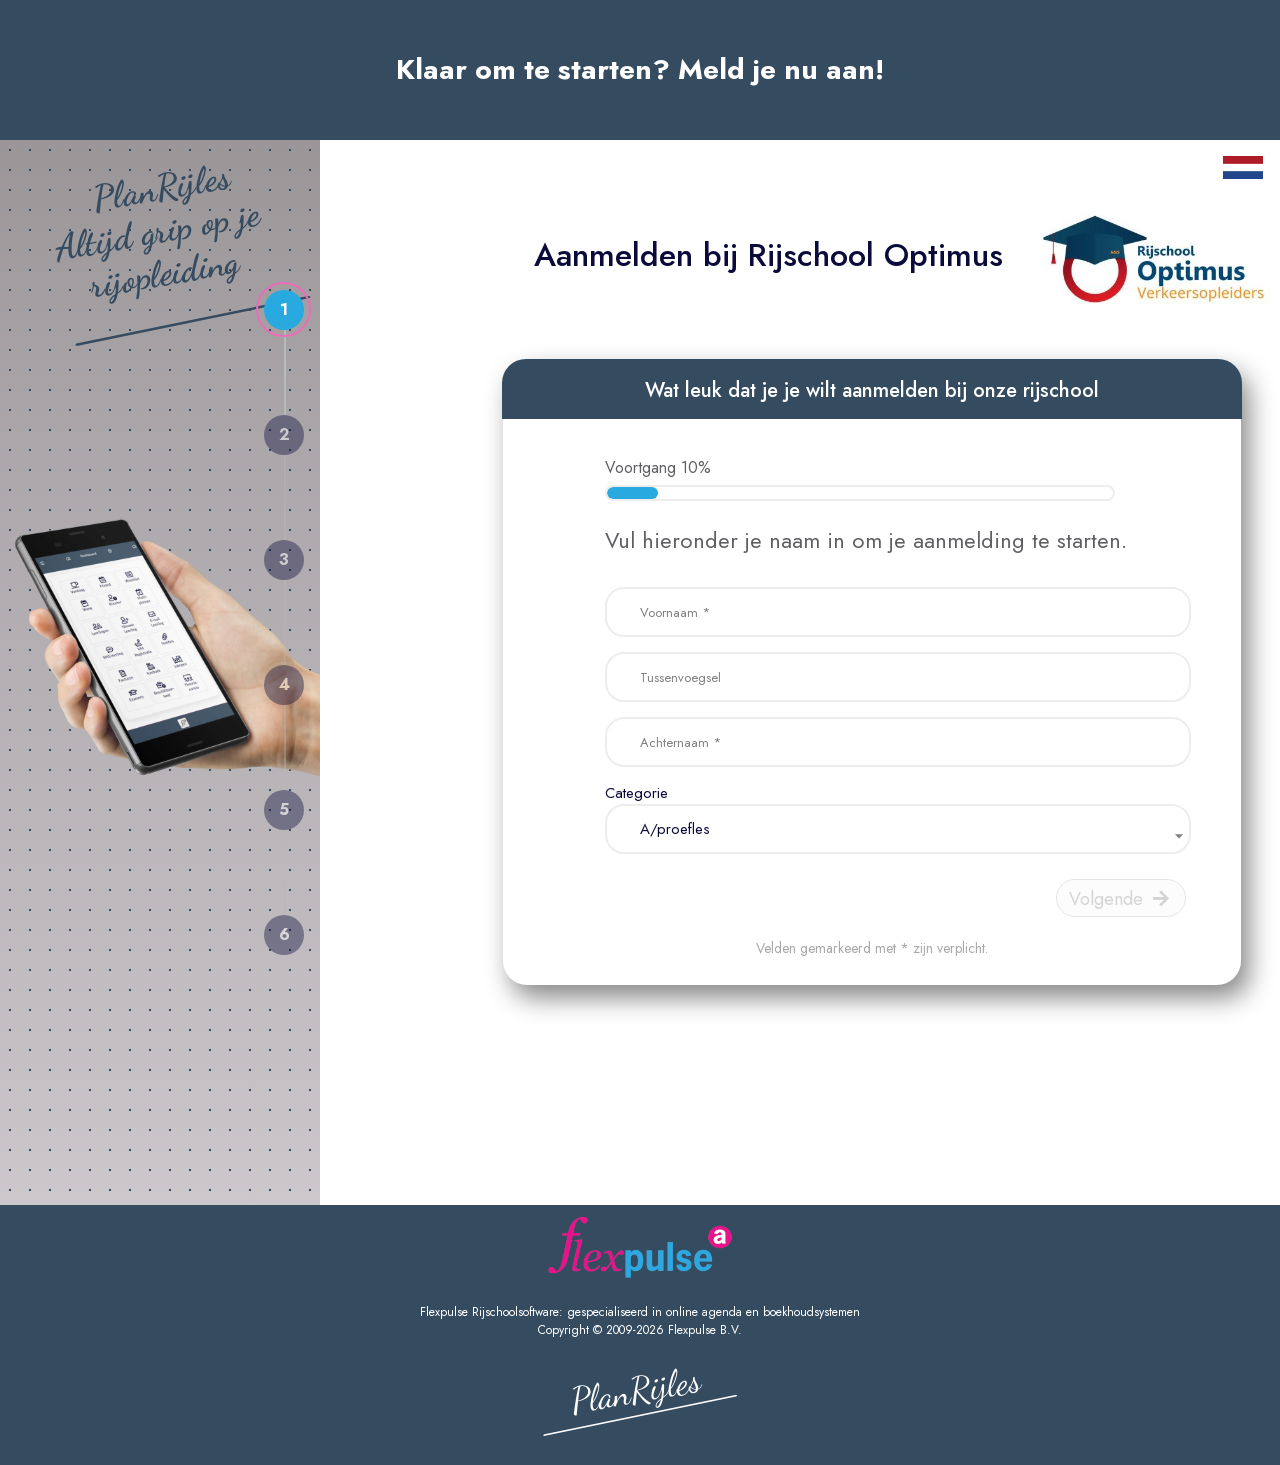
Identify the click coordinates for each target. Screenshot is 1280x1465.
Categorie (636, 793)
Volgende (1119, 899)
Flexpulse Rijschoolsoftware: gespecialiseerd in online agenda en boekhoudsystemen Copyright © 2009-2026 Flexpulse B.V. (640, 1321)
